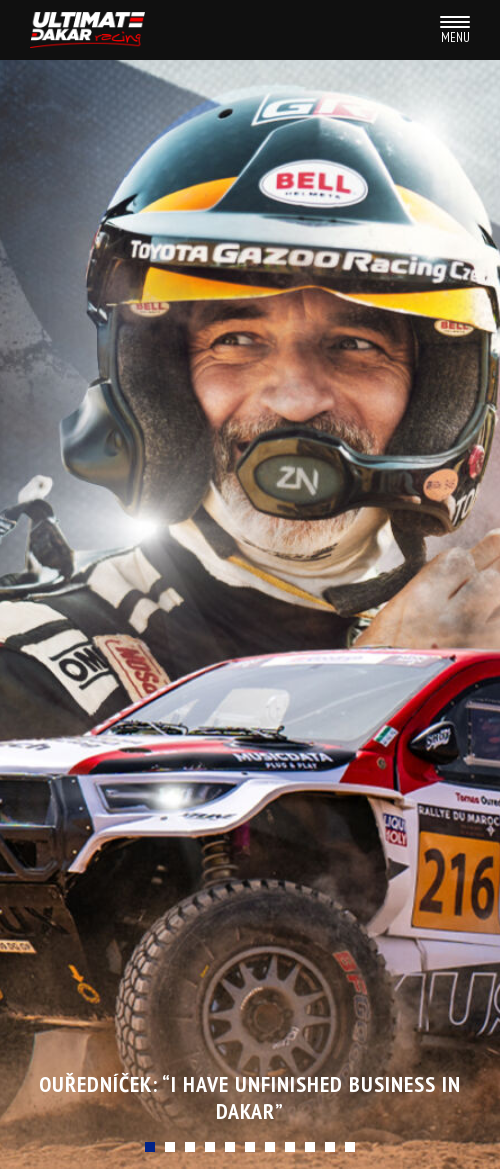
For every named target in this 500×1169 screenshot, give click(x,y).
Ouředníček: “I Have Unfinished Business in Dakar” (250, 1097)
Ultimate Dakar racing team (87, 30)
